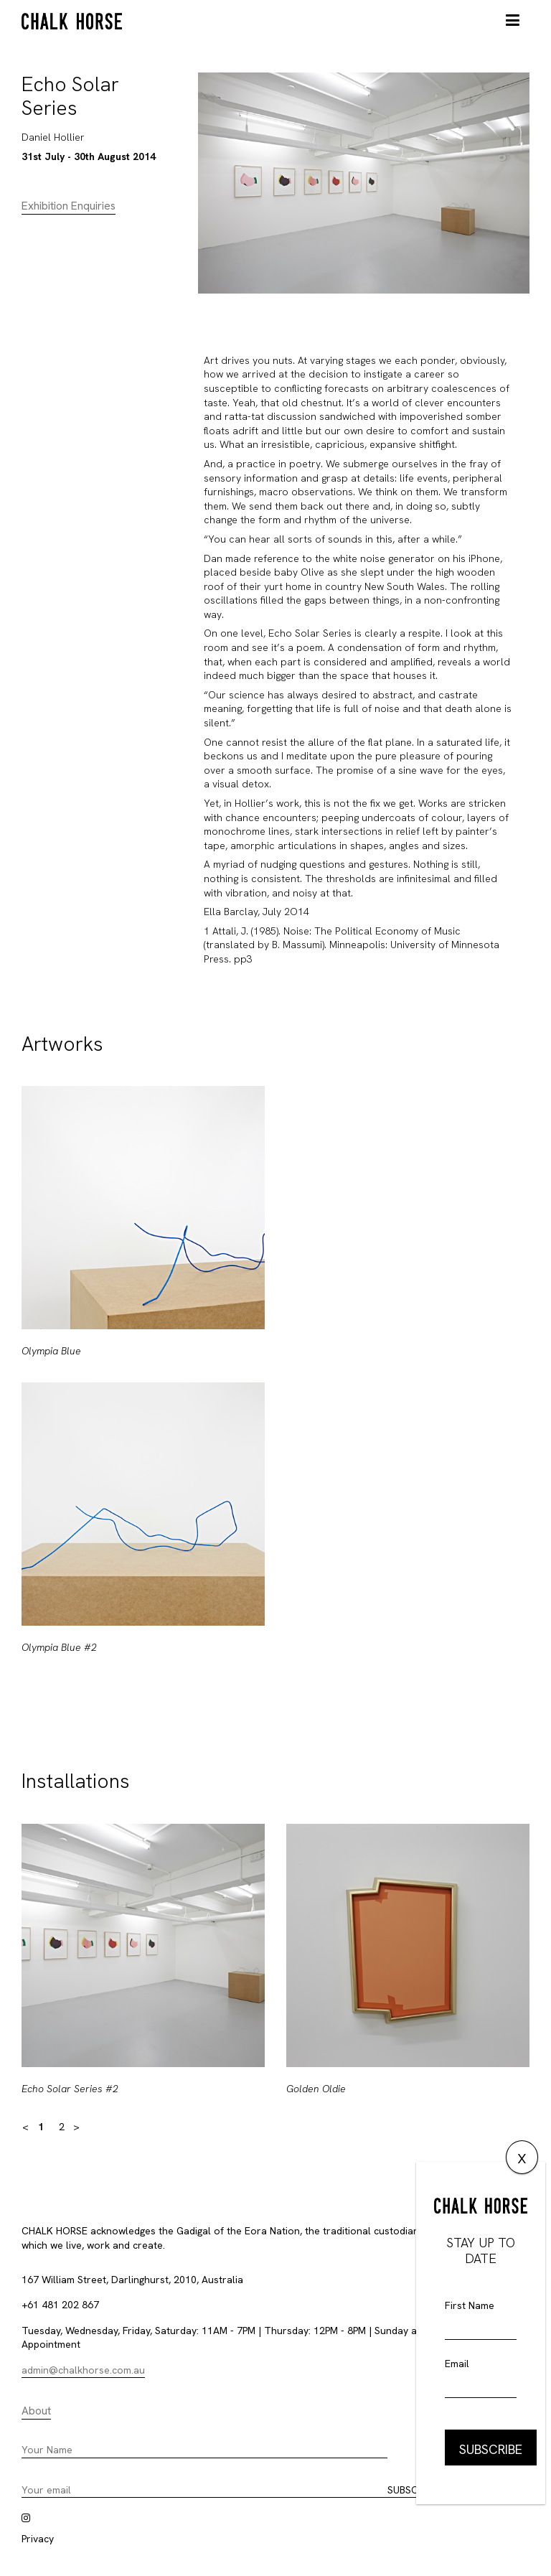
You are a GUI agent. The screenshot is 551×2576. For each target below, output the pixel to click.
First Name (469, 2305)
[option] (143, 1382)
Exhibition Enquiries (69, 206)
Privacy (38, 2538)
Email (457, 2363)
